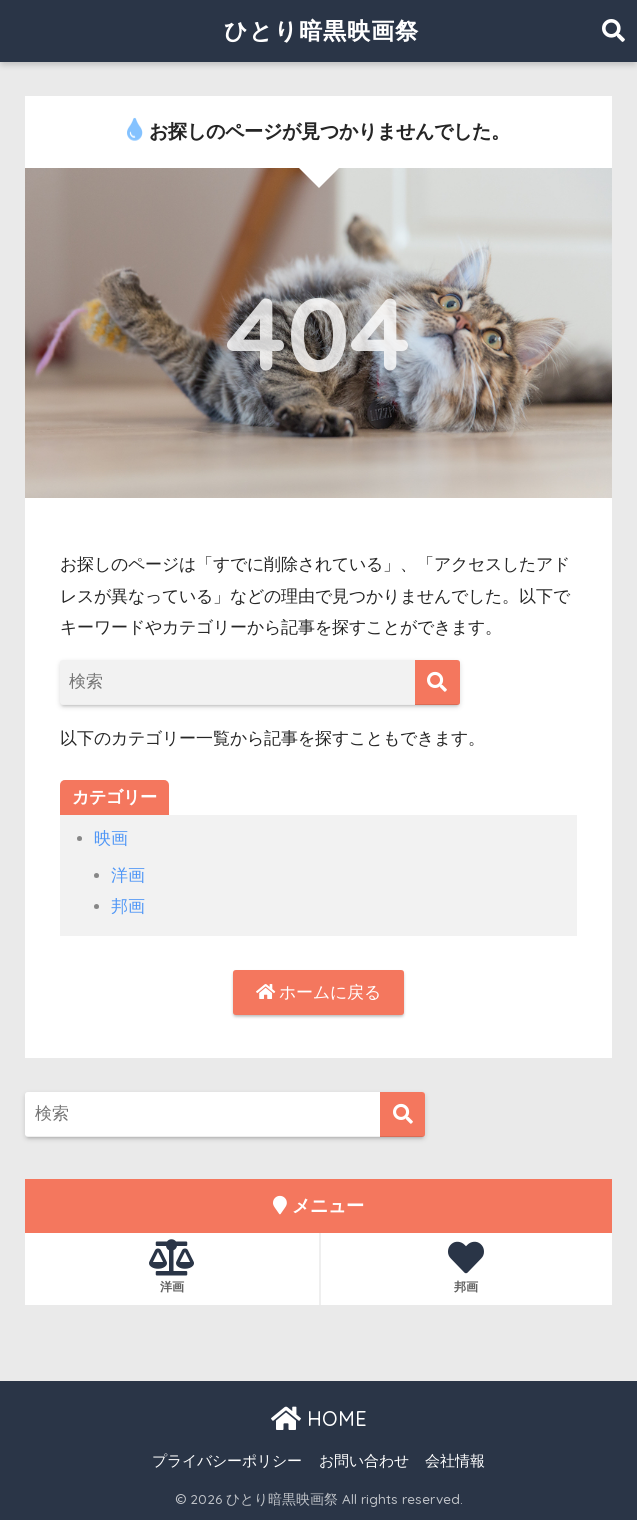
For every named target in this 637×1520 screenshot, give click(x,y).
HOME (319, 1418)
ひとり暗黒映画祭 (321, 30)
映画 (111, 838)
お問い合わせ (364, 1461)
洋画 (128, 875)
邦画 (128, 906)
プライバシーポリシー (227, 1461)
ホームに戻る (319, 992)
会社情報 (455, 1461)
